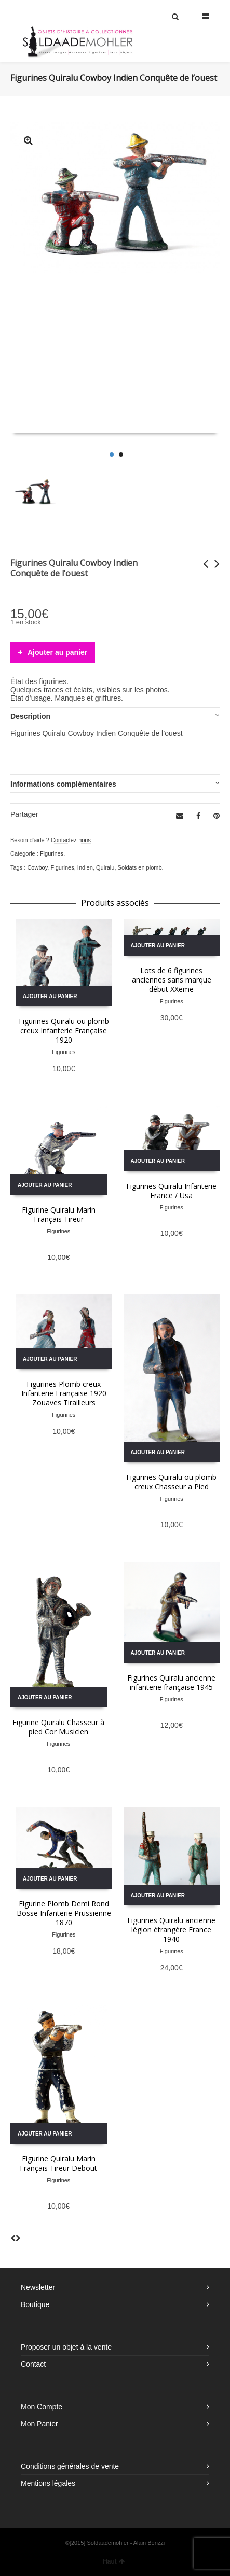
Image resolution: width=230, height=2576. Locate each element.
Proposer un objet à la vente (66, 2347)
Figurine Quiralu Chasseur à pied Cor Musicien (58, 1727)
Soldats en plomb (140, 867)
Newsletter (38, 2287)
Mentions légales (48, 2483)
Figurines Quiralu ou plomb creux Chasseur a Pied (171, 1481)
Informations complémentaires (63, 784)
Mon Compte (41, 2406)
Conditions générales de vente (70, 2466)
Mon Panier (39, 2424)
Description (30, 716)
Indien (85, 867)
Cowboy (37, 867)
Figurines (51, 853)
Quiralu (105, 867)
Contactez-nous (71, 840)
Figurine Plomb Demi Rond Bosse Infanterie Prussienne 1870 (64, 1913)
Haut (114, 2561)
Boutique (35, 2304)
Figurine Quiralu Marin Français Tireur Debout (58, 2163)
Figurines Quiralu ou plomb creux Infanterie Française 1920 (64, 1030)
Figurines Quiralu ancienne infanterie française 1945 (171, 1682)
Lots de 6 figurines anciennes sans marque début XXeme (171, 979)
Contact (33, 2364)
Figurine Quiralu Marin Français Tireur (59, 1214)
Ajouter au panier (57, 652)
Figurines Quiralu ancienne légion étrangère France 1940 (171, 1929)
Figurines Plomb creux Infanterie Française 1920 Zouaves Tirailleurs (63, 1393)
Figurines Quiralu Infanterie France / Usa (171, 1190)
